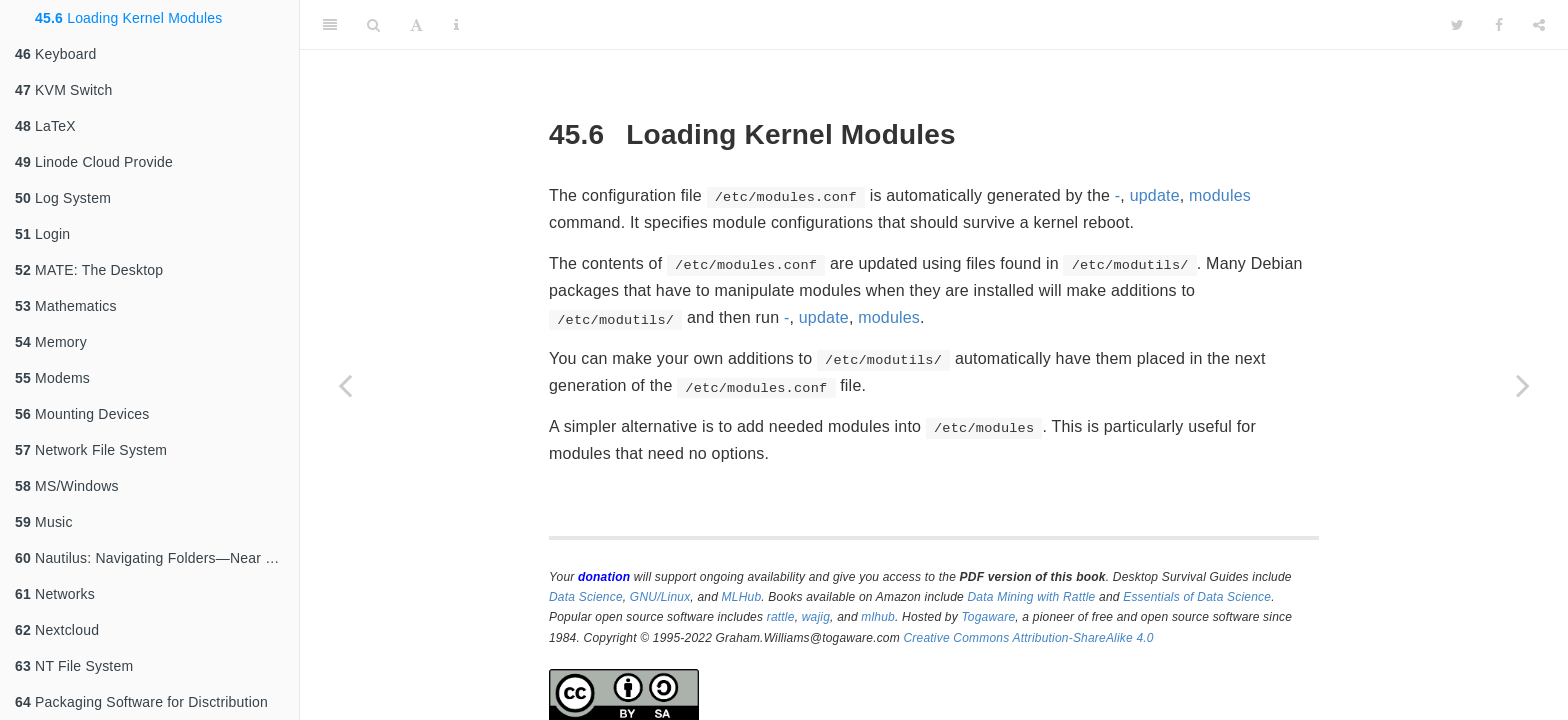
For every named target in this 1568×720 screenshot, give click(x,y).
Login (42, 234)
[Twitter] (1457, 25)
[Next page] (1523, 385)
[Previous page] (345, 385)
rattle (781, 617)
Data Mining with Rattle (1032, 597)
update (1155, 195)
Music (44, 522)
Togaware (988, 617)
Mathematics (66, 306)
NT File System (74, 666)
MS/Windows (67, 486)
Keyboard (56, 54)
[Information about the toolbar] (456, 25)
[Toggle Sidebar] (330, 25)
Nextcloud (57, 630)
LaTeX (45, 126)
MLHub (742, 597)
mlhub (878, 617)
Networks (55, 594)
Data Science (586, 597)
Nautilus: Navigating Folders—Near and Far (157, 558)
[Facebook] (1499, 25)
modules (1220, 195)
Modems (52, 378)
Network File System (91, 450)
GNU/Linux (660, 597)
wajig (816, 617)
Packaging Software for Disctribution (141, 702)
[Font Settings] (416, 25)
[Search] (373, 25)
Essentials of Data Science (1197, 597)
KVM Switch (64, 90)
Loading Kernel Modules (129, 18)
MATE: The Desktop (89, 270)
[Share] (1539, 25)
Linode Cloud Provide (94, 162)
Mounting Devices (82, 414)
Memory (51, 342)
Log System (63, 198)
